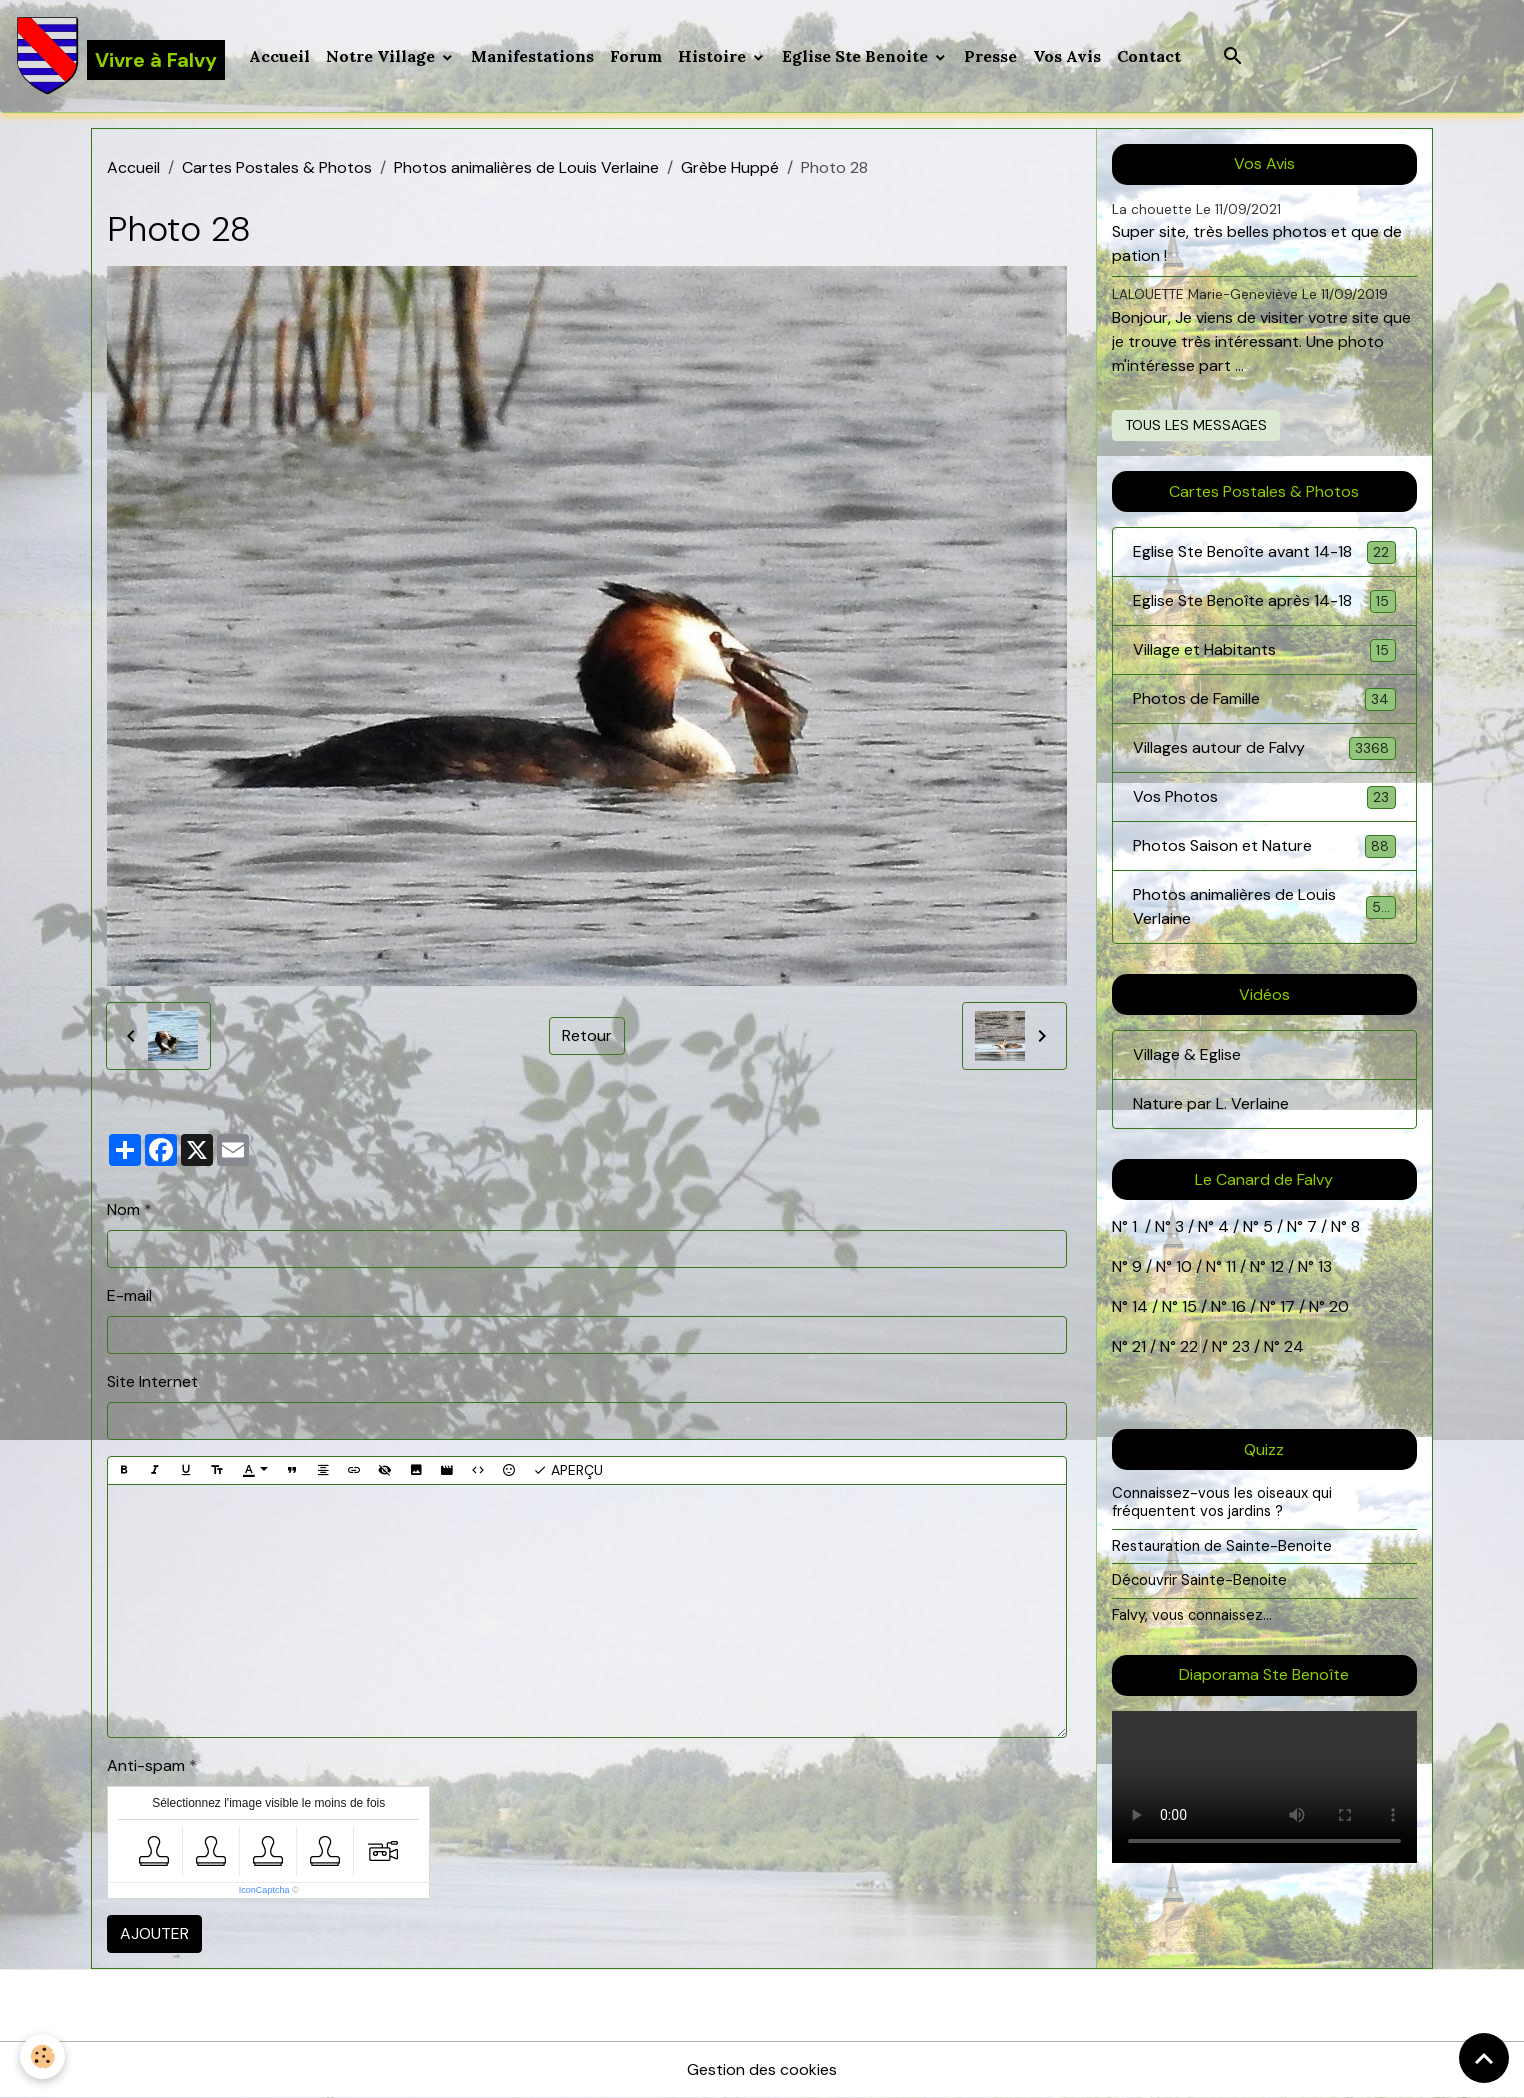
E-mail (129, 1295)
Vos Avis (1067, 56)
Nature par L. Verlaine (1211, 1103)
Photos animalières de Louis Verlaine (526, 167)
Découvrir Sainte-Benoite (1199, 1580)
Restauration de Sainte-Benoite (1222, 1546)
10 (1182, 1266)
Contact (1149, 56)
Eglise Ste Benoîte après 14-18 (1264, 601)
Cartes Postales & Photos (277, 167)
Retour (587, 1035)
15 (1189, 1306)
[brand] (120, 56)
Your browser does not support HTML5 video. (1264, 1787)
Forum (636, 56)
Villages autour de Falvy (1264, 748)
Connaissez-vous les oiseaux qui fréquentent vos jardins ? (1222, 1502)
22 (1187, 1346)
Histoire (714, 56)
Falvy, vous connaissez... (1192, 1615)
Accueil (279, 56)
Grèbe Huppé (730, 167)
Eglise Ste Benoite (857, 56)
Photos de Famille (1264, 699)
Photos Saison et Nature (1264, 846)
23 (1241, 1346)
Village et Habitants (1264, 650)
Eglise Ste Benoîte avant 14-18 (1264, 552)
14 (1140, 1306)
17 (1287, 1306)
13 (1325, 1266)
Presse (990, 56)
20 (1337, 1306)
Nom (123, 1209)
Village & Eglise (1187, 1054)
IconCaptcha (264, 1890)
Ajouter (154, 1933)
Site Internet (152, 1381)
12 (1279, 1266)
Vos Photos (1264, 797)
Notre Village (382, 56)
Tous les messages (1196, 425)
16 (1238, 1306)
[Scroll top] (1484, 2058)
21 (1141, 1346)
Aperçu (568, 1470)
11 (1229, 1266)
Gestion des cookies (762, 2069)
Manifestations (532, 56)
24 (1292, 1346)
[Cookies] (42, 2056)
